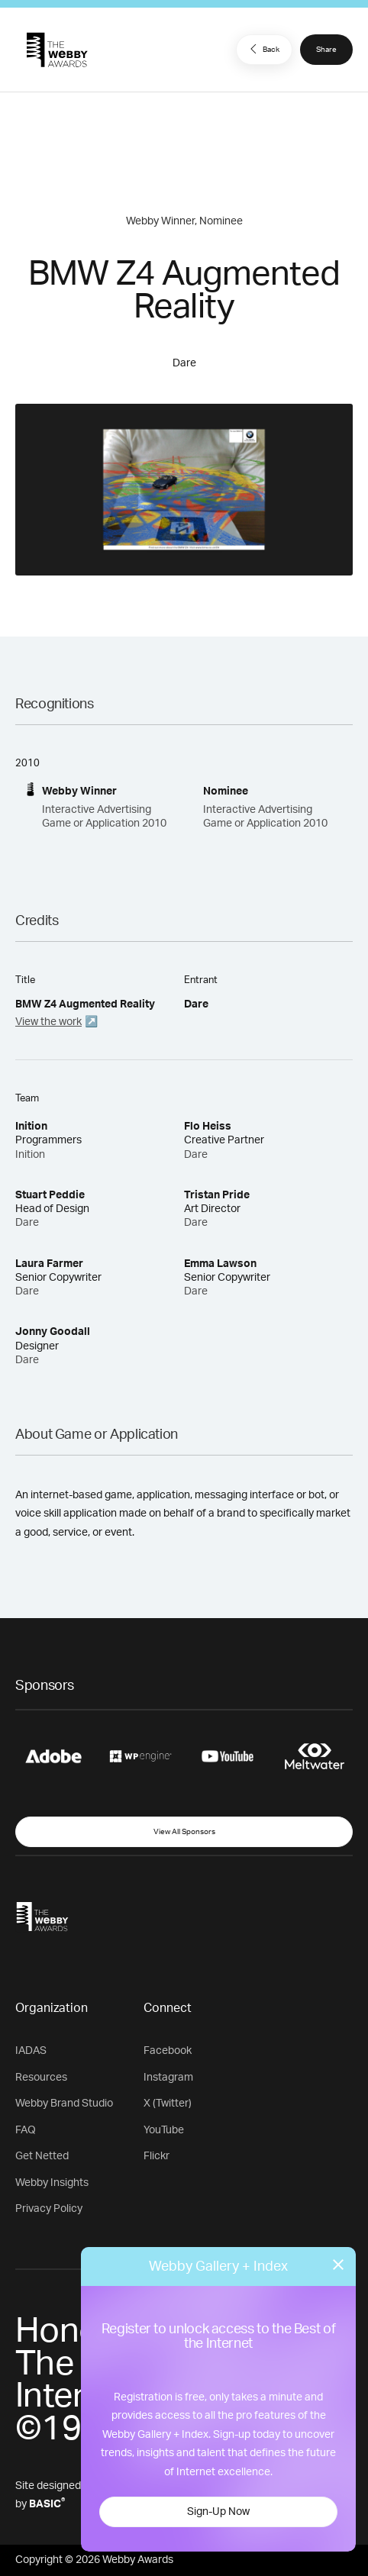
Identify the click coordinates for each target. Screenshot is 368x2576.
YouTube (164, 2130)
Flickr (156, 2156)
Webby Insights (52, 2183)
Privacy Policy (48, 2209)
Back (262, 48)
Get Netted (42, 2156)
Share (326, 49)
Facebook (168, 2051)
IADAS (31, 2051)
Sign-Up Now (218, 2512)
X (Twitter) (168, 2103)
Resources (41, 2077)
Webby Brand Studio (64, 2103)
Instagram (168, 2077)
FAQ (25, 2130)
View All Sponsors (184, 1832)
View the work (48, 1022)
